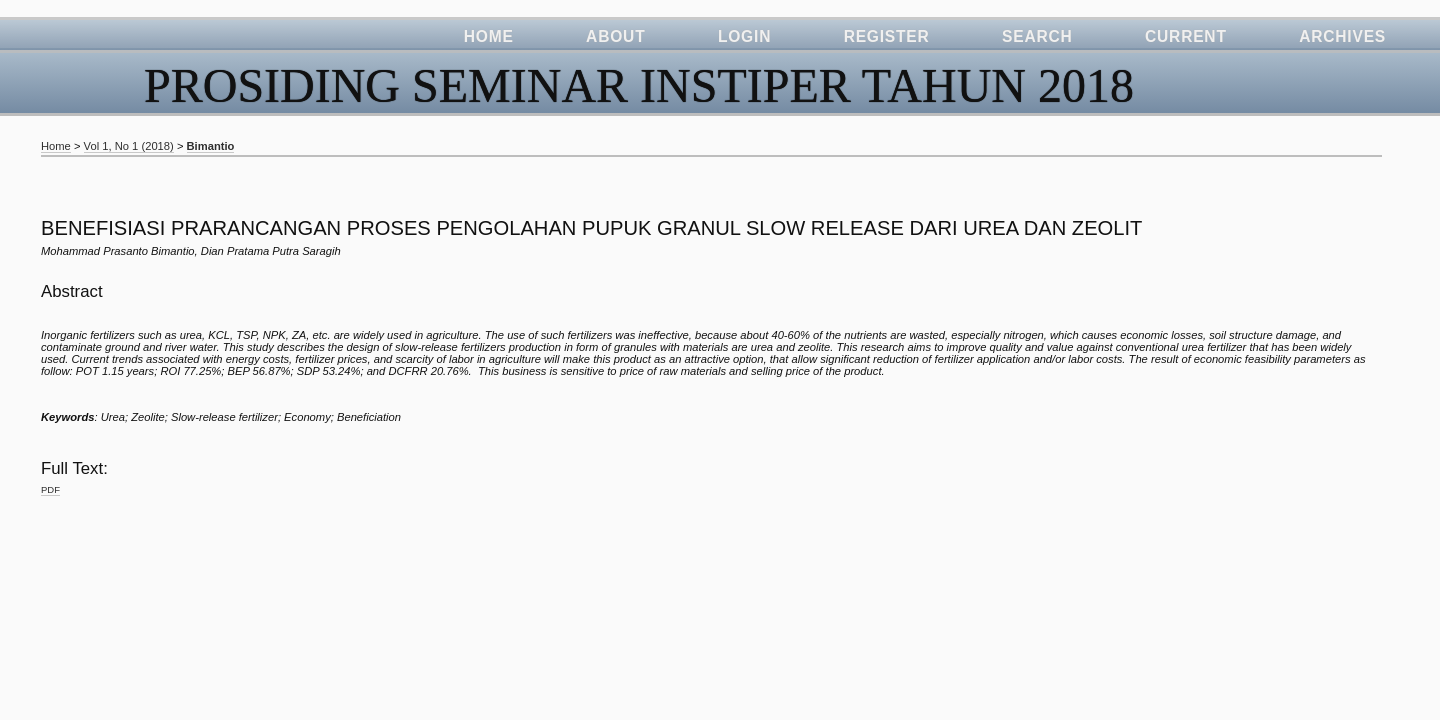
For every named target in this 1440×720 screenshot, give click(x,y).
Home (489, 36)
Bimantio (211, 146)
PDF (50, 489)
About (615, 36)
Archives (1342, 36)
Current (1186, 36)
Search (1037, 36)
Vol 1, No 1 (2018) (129, 146)
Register (887, 36)
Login (744, 36)
